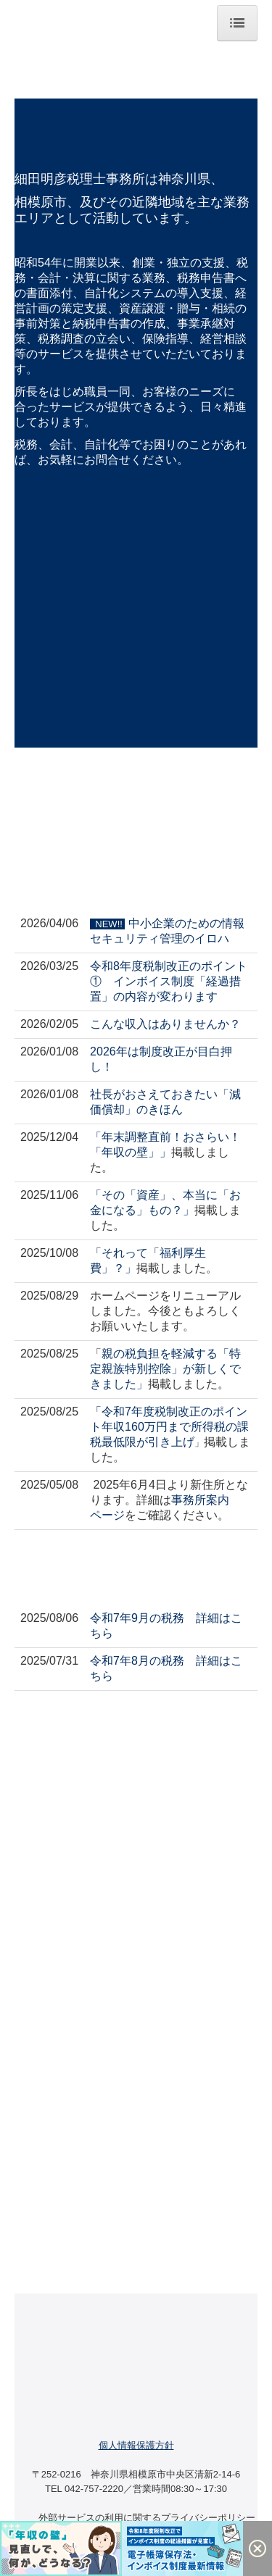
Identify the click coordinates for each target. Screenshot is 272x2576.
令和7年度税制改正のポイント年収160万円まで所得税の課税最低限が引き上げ (169, 1426)
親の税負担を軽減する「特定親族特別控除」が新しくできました (165, 1368)
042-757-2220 (94, 2488)
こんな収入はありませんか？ (165, 1024)
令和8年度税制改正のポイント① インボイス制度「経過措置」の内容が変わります (168, 981)
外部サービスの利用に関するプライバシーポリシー (146, 2517)
